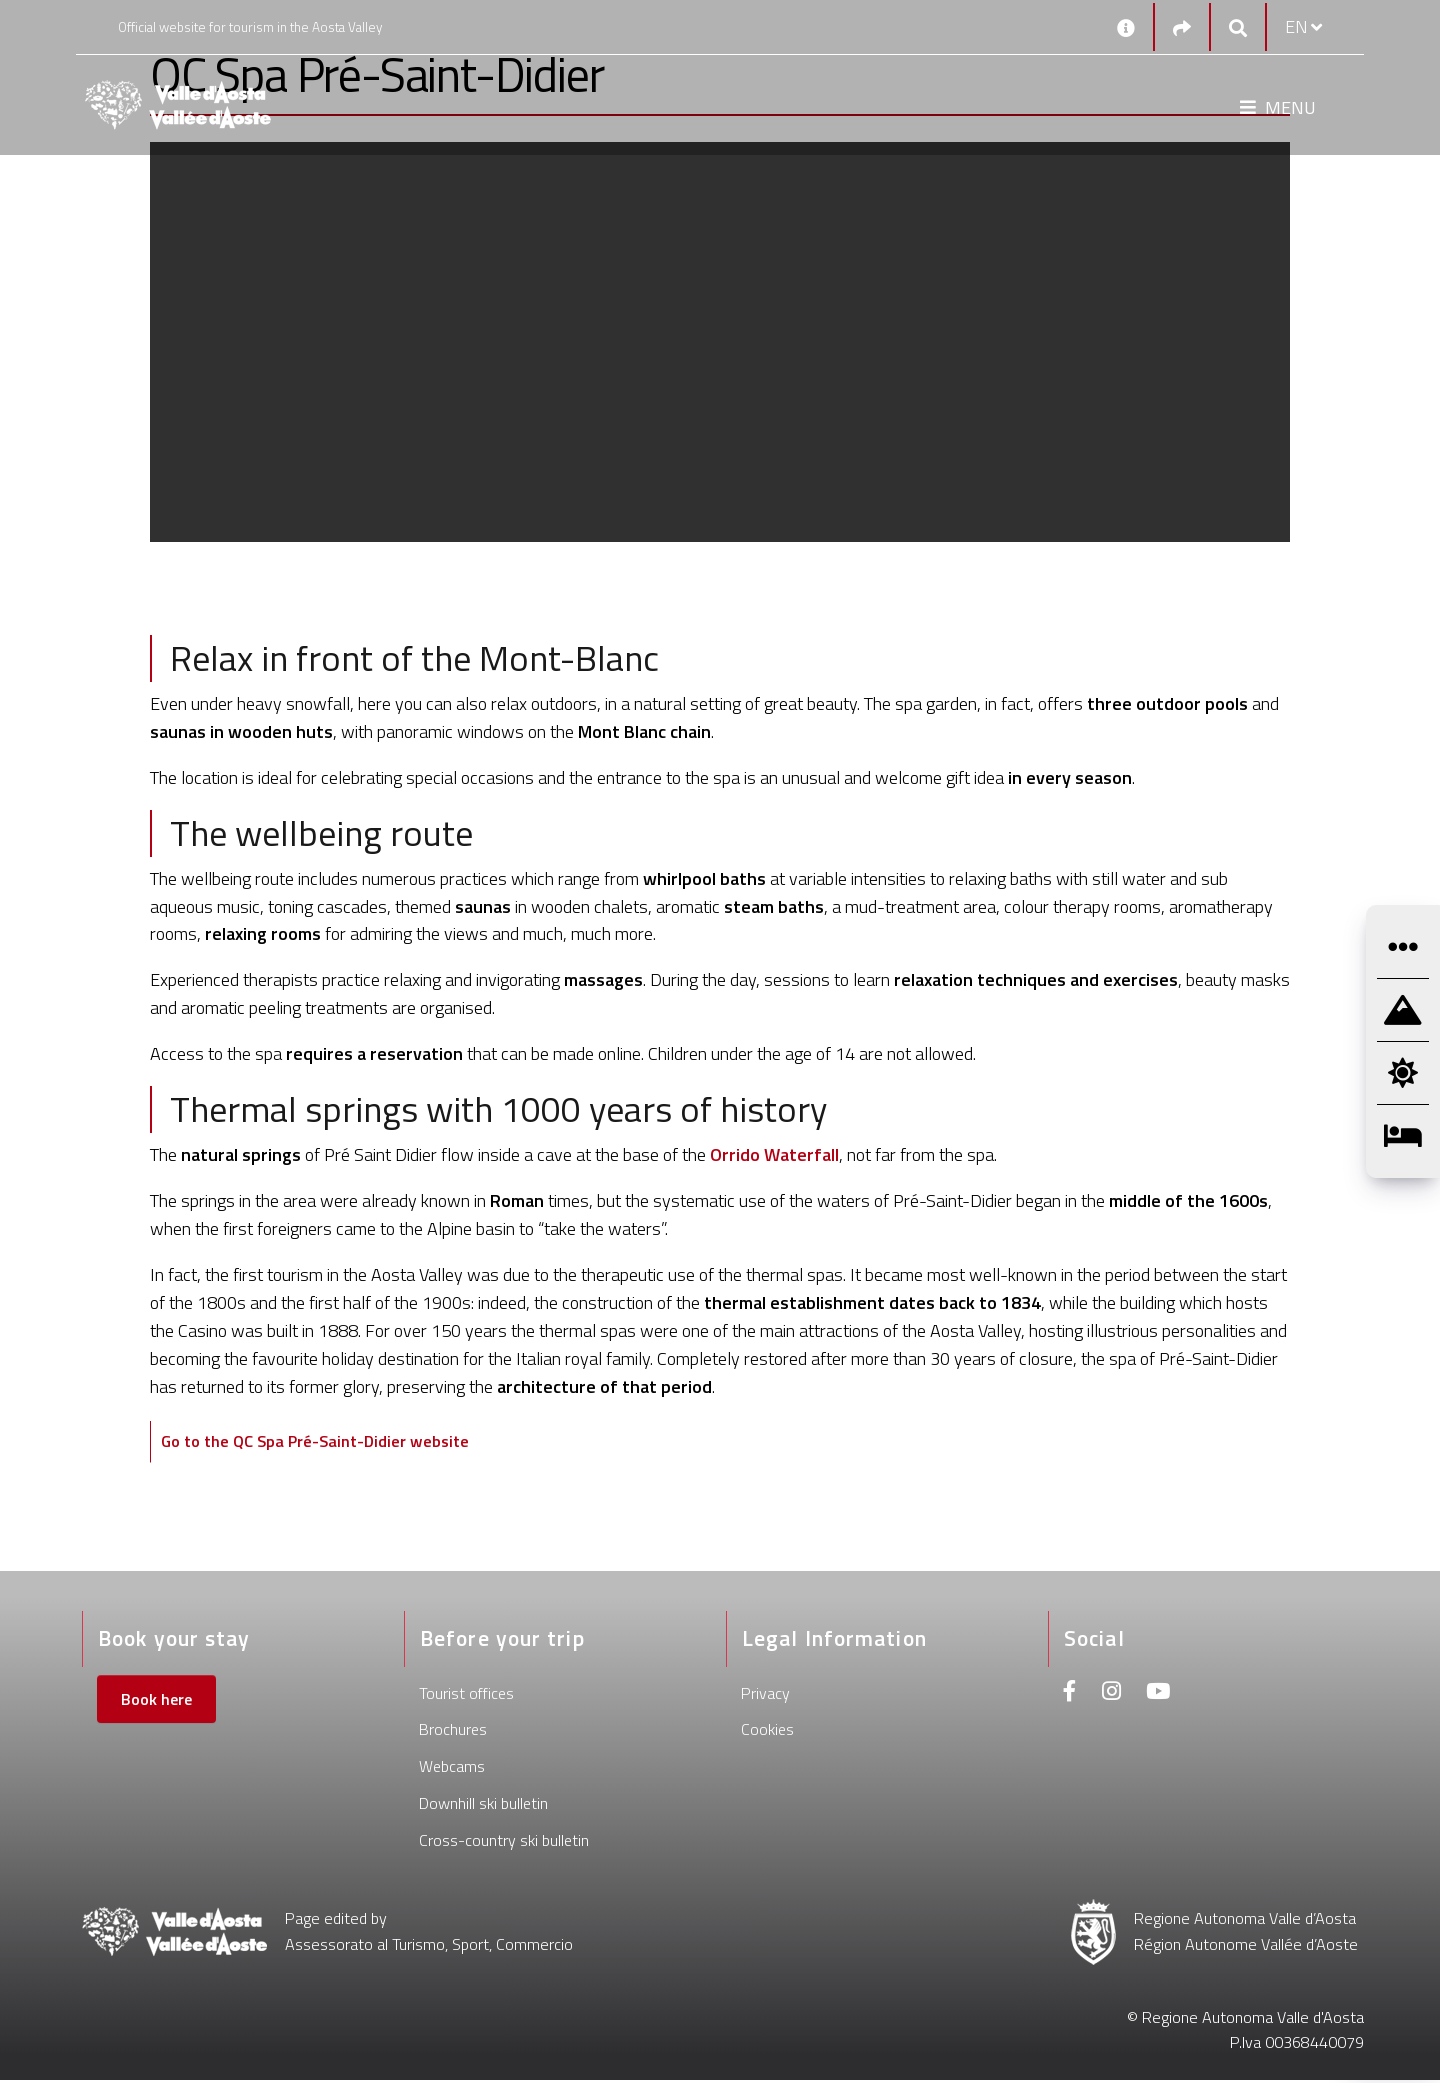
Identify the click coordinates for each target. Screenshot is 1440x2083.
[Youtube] (1158, 1696)
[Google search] (1238, 27)
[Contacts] (1126, 27)
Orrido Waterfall (774, 1154)
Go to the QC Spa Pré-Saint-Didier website (328, 1442)
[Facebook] (1070, 1696)
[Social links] (1182, 27)
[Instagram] (1111, 1696)
